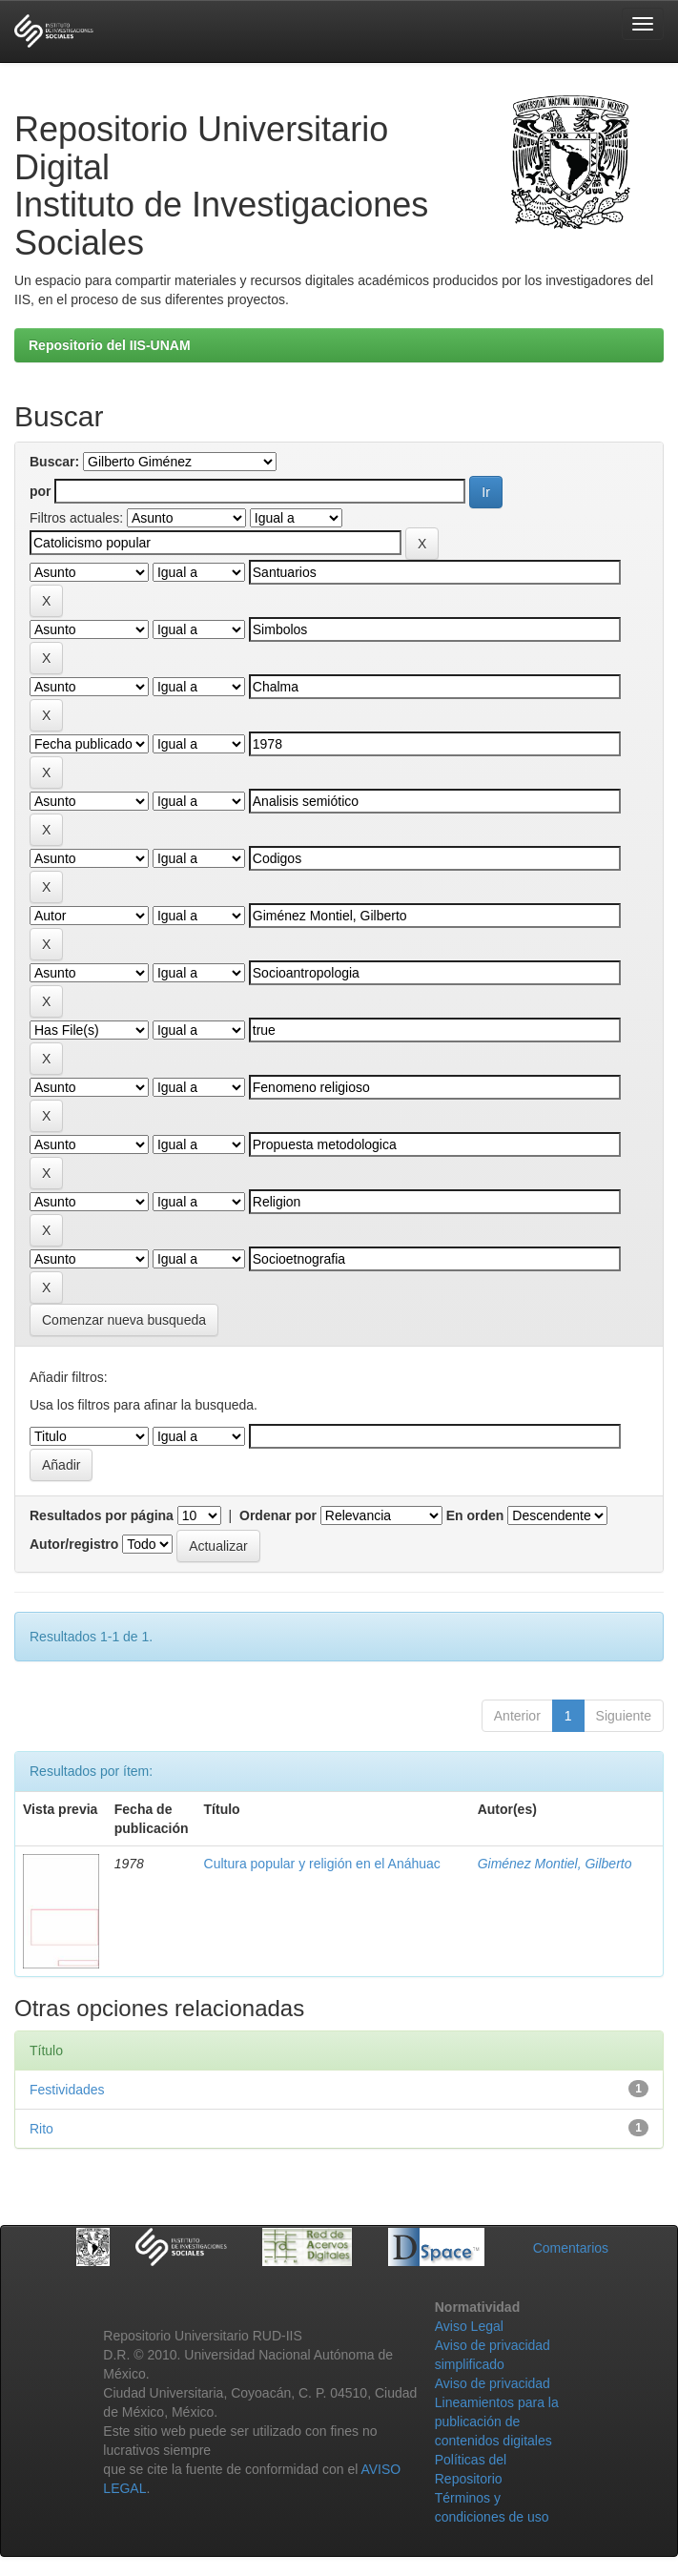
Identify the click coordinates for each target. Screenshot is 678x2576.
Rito (41, 2128)
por (40, 491)
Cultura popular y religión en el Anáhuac (322, 1863)
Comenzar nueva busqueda (124, 1320)
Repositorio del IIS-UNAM (110, 345)
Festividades (67, 2089)
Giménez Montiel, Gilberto (555, 1863)
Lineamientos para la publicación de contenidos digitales (497, 2421)
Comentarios (570, 2248)
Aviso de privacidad (492, 2383)
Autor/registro (74, 1544)
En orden (475, 1515)
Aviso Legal (469, 2326)
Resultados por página (102, 1515)
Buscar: (54, 461)
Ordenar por (278, 1515)
